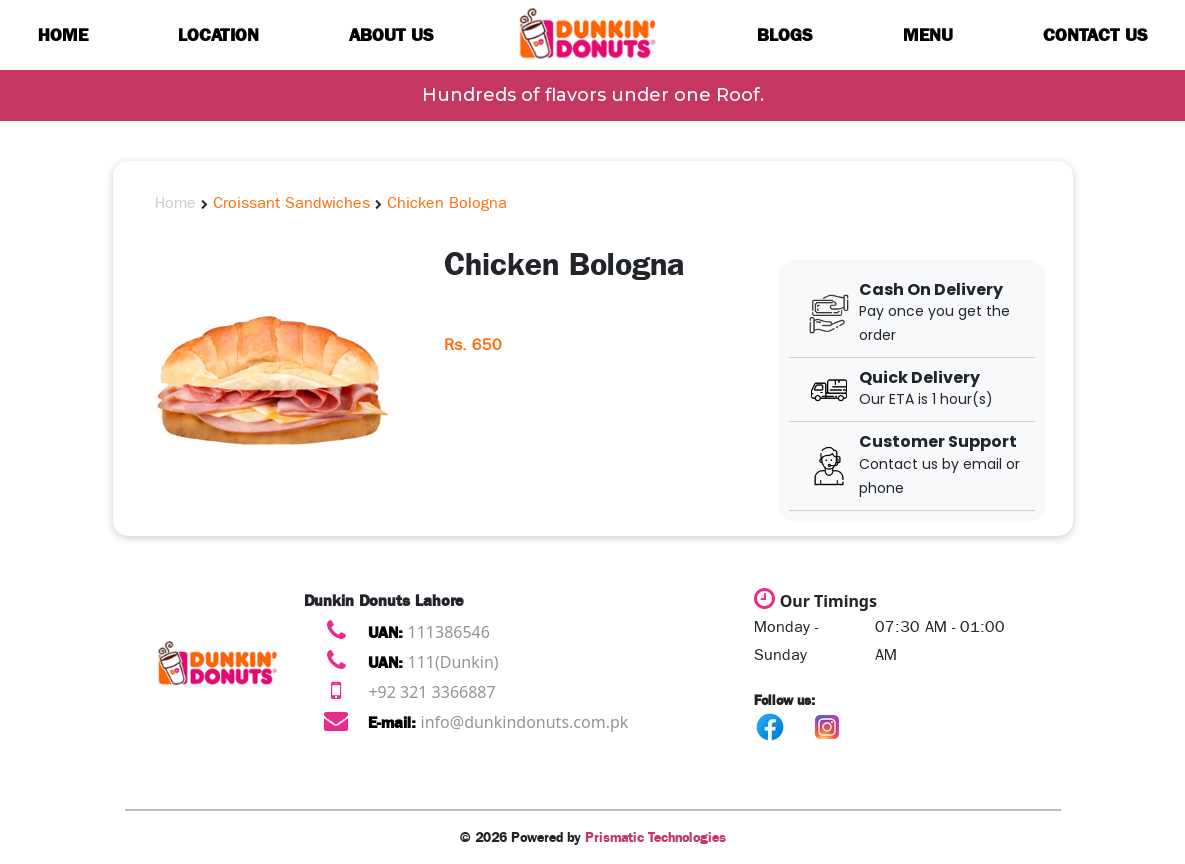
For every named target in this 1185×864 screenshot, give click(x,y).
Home (63, 35)
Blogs (785, 35)
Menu (928, 35)
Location (218, 35)
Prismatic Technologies (655, 837)
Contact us (1095, 35)
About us (391, 35)
